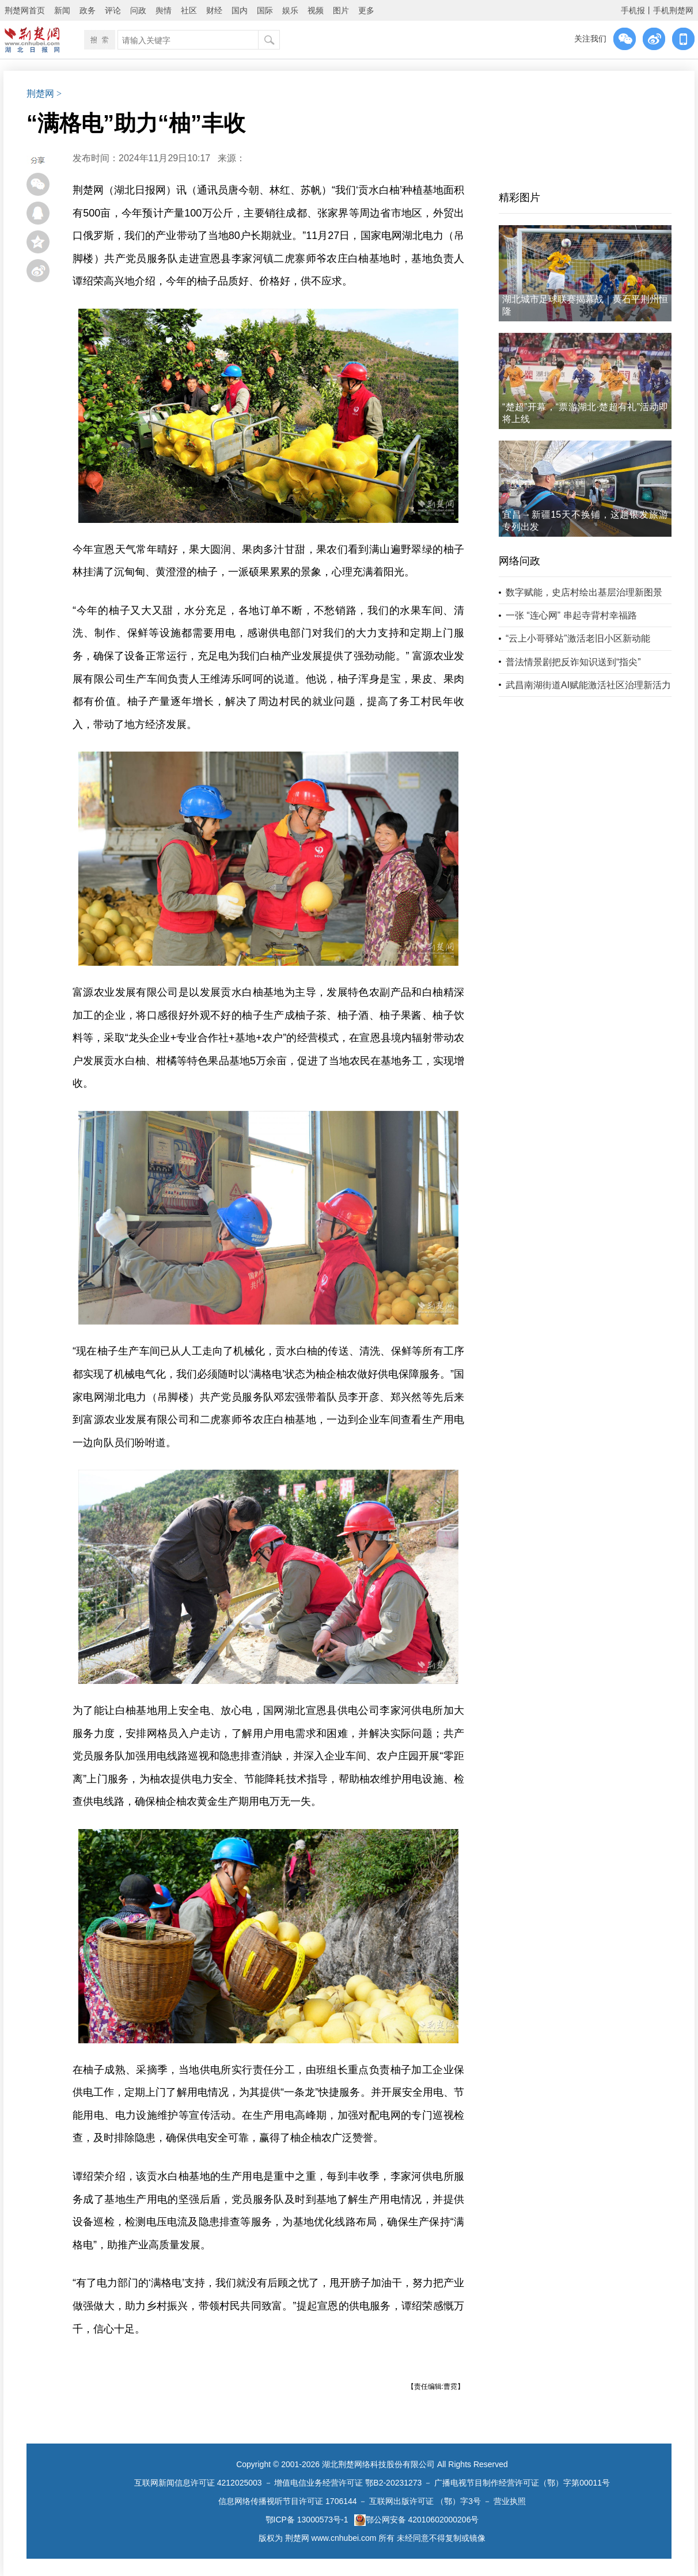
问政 (138, 10)
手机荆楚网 (673, 10)
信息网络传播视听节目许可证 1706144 (287, 2501)
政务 (87, 10)
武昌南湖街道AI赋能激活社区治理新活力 (588, 685)
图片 (341, 10)
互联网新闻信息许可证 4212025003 (198, 2482)
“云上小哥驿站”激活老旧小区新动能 (578, 638)
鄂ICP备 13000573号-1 (306, 2519)
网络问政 (519, 561)
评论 (113, 10)
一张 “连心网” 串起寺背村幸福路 (571, 615)
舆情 (163, 10)
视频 (316, 10)
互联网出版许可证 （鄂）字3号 (425, 2501)
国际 (265, 10)
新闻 (62, 10)
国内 (240, 10)
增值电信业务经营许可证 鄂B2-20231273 (348, 2482)
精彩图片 (519, 197)
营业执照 (510, 2501)
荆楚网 (40, 93)
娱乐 (290, 10)
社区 (189, 10)
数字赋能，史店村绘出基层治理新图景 (584, 592)
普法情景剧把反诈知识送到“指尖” (573, 662)
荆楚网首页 (25, 10)
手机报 (633, 10)
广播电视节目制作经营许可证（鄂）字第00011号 (522, 2482)
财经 (214, 10)
